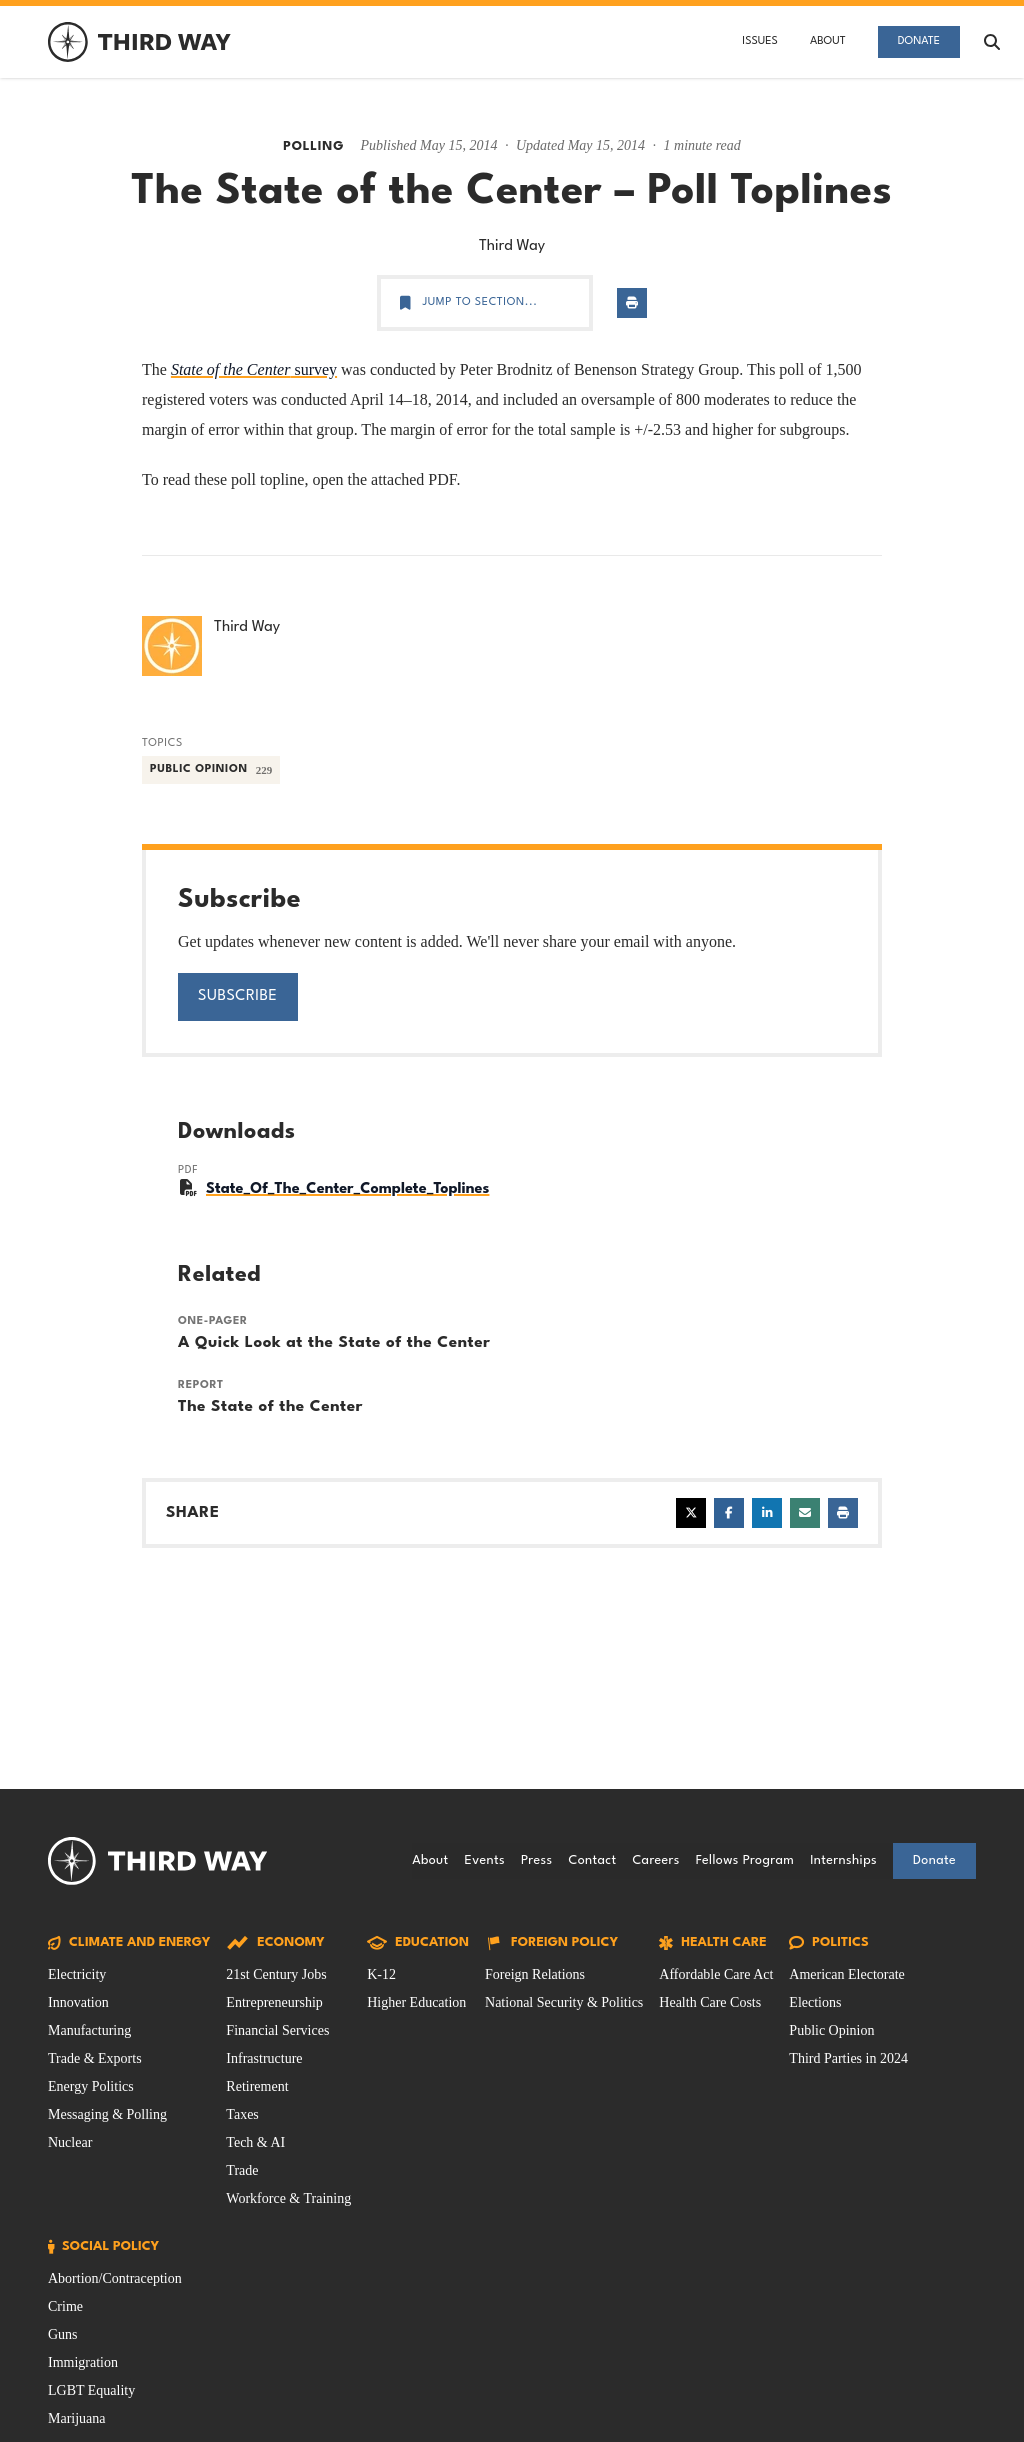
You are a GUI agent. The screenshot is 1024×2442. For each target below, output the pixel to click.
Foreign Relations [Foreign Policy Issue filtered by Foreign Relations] (535, 1974)
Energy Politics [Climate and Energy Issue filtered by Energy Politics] (91, 2086)
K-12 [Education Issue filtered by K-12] (381, 1974)
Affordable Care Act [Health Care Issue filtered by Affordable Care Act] (716, 1974)
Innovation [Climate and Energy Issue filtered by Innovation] (78, 2002)
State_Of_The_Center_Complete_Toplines (347, 1189)
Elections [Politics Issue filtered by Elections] (815, 2002)
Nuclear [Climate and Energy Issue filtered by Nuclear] (70, 2142)
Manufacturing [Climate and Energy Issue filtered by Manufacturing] (89, 2030)
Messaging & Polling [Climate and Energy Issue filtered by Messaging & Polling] (107, 2114)
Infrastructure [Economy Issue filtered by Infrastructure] (264, 2058)
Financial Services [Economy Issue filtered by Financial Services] (277, 2030)
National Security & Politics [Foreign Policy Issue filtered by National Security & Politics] (564, 2002)
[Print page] (632, 303)
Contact (592, 1860)
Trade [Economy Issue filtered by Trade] (242, 2170)
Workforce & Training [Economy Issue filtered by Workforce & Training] (288, 2198)
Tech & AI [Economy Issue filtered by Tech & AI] (255, 2142)
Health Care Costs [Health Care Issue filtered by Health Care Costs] (710, 2002)
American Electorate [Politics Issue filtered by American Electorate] (846, 1974)
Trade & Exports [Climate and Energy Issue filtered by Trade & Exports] (95, 2058)
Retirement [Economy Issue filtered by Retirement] (257, 2086)
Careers (655, 1860)
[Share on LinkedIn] (767, 1513)
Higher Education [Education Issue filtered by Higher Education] (416, 2002)
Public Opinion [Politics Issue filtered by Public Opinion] (831, 2030)
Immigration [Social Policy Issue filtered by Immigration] (83, 2362)
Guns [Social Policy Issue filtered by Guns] (63, 2334)
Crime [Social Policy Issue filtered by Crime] (65, 2306)
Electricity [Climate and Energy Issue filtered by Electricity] (77, 1974)
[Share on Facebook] (729, 1513)
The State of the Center (270, 1407)
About (828, 41)
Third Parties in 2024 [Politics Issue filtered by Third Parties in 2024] (848, 2058)
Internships (843, 1860)
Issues (760, 41)
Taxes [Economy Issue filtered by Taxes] (242, 2114)
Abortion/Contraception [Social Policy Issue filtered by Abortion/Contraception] (115, 2278)
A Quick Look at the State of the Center (334, 1343)
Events (485, 1860)
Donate (919, 41)
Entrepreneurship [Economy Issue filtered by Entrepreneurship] (274, 2002)
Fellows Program (745, 1860)
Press (536, 1860)
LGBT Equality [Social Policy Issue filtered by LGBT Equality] (91, 2390)
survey (254, 369)
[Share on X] (691, 1513)
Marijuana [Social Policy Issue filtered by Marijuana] (77, 2418)
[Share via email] (805, 1513)
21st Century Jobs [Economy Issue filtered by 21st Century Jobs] (276, 1974)
